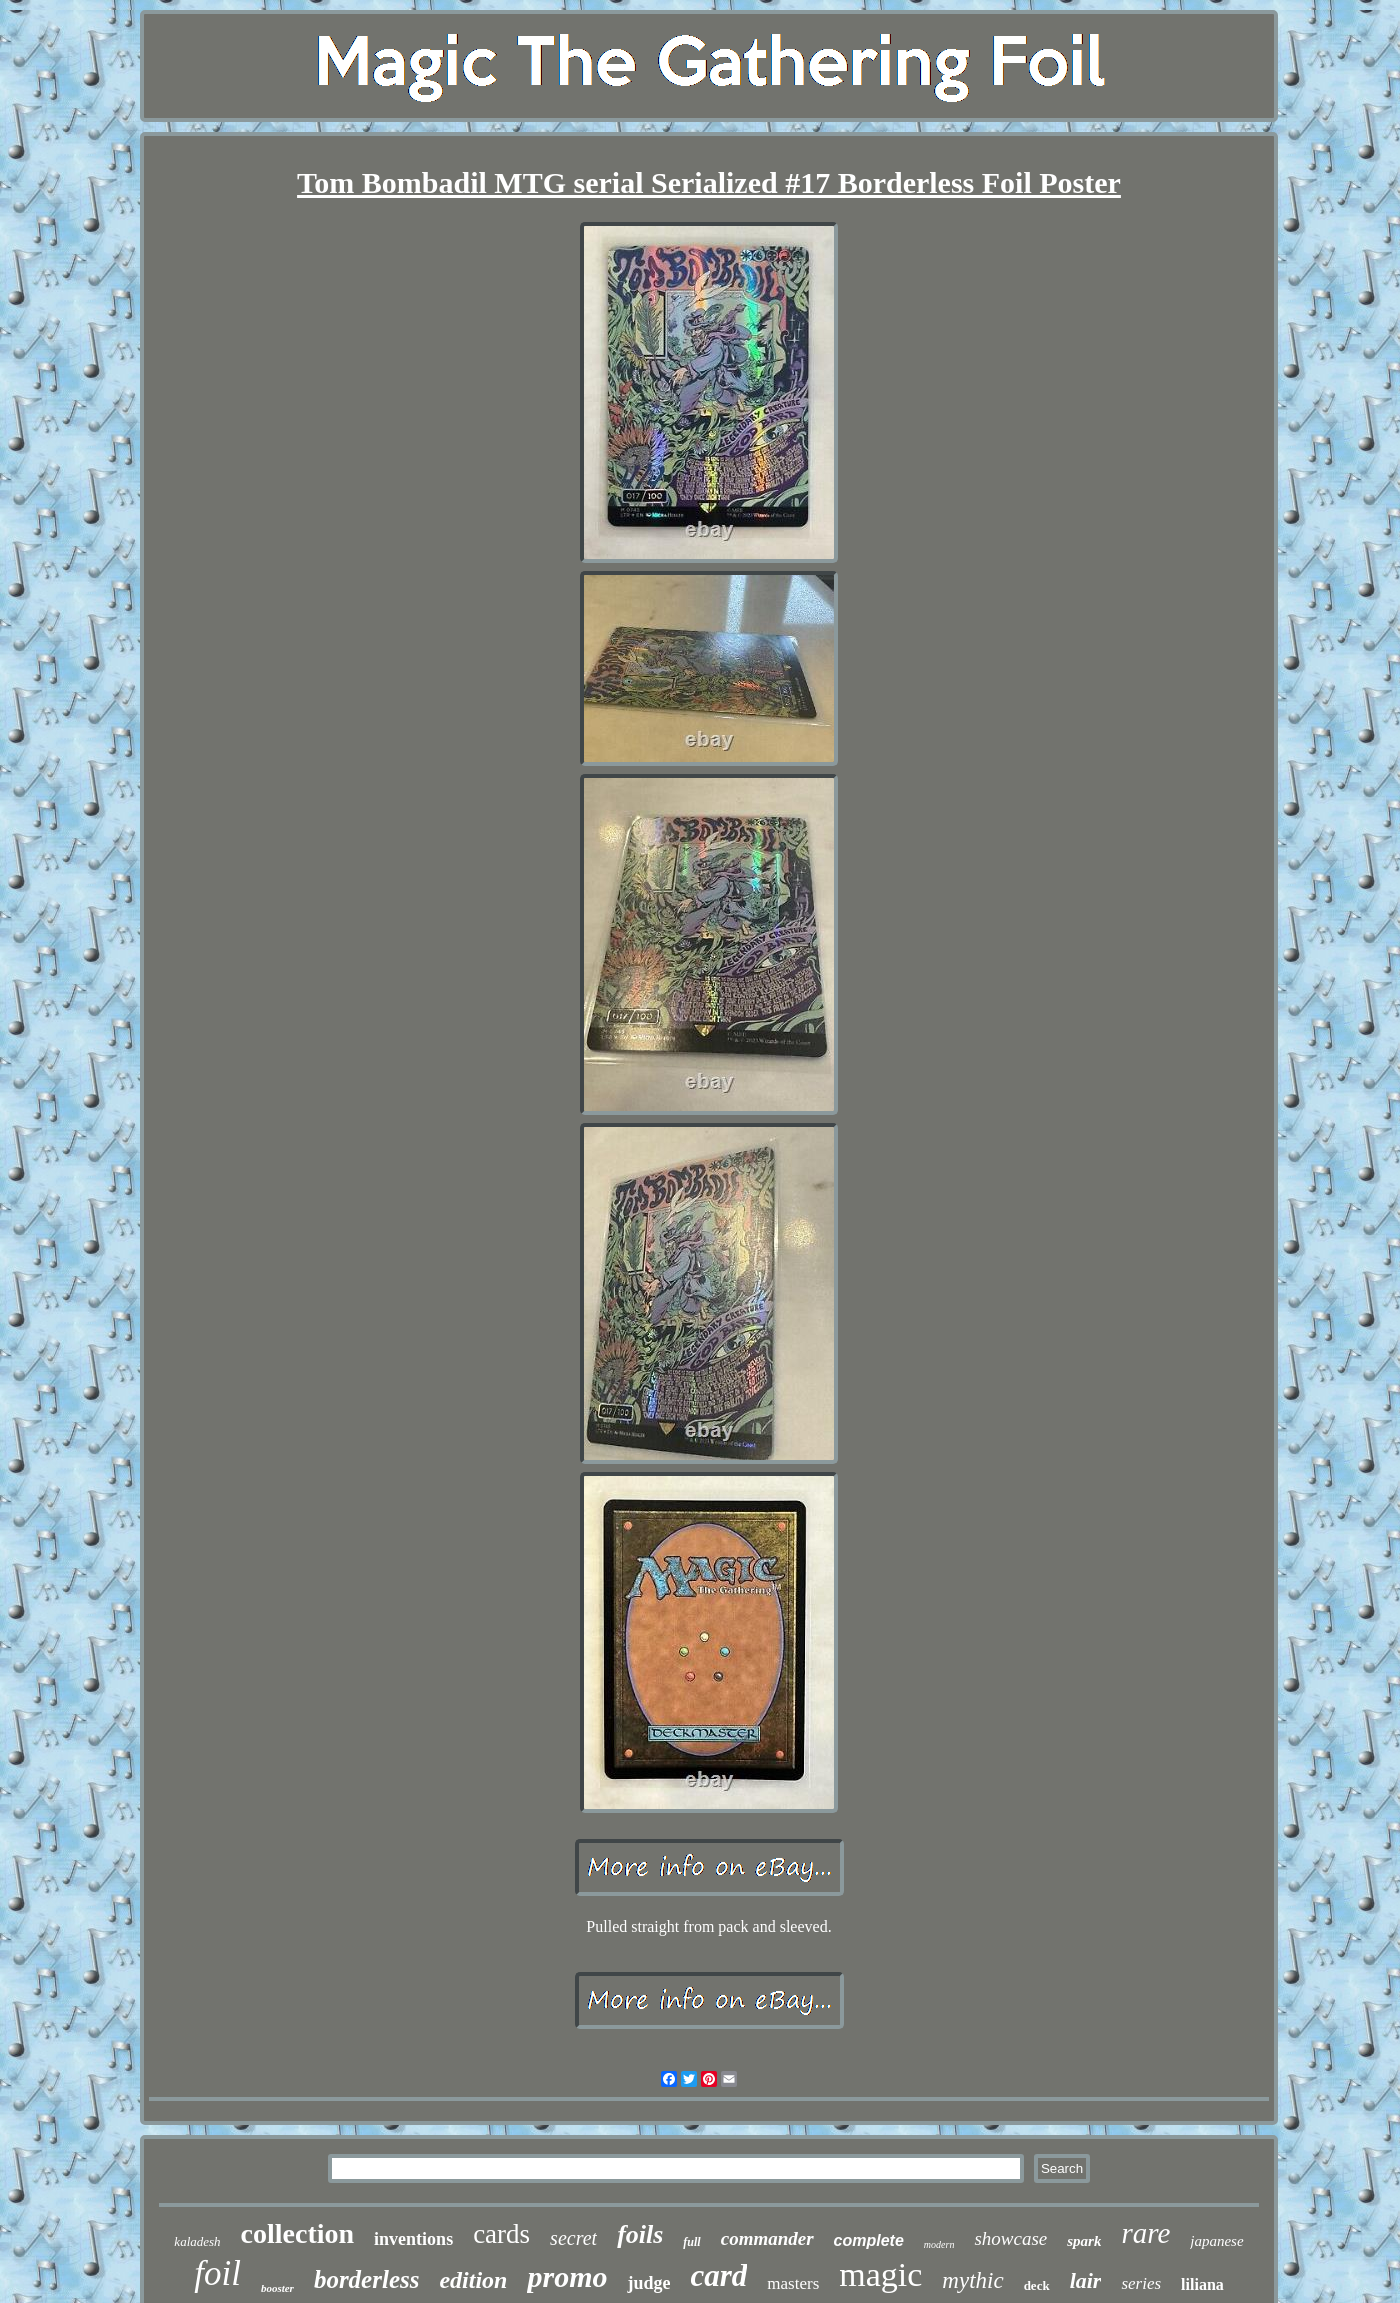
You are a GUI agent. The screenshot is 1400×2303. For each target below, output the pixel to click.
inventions (413, 2239)
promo (567, 2276)
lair (1086, 2280)
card (718, 2275)
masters (793, 2283)
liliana (1202, 2284)
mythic (972, 2280)
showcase (1010, 2238)
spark (1084, 2241)
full (691, 2242)
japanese (1216, 2241)
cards (501, 2234)
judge (648, 2283)
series (1141, 2283)
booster (277, 2288)
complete (869, 2240)
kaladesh (197, 2241)
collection (298, 2233)
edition (473, 2280)
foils (640, 2234)
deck (1037, 2285)
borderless (367, 2279)
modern (939, 2244)
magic (880, 2274)
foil (217, 2273)
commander (767, 2238)
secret (573, 2238)
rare (1145, 2233)
